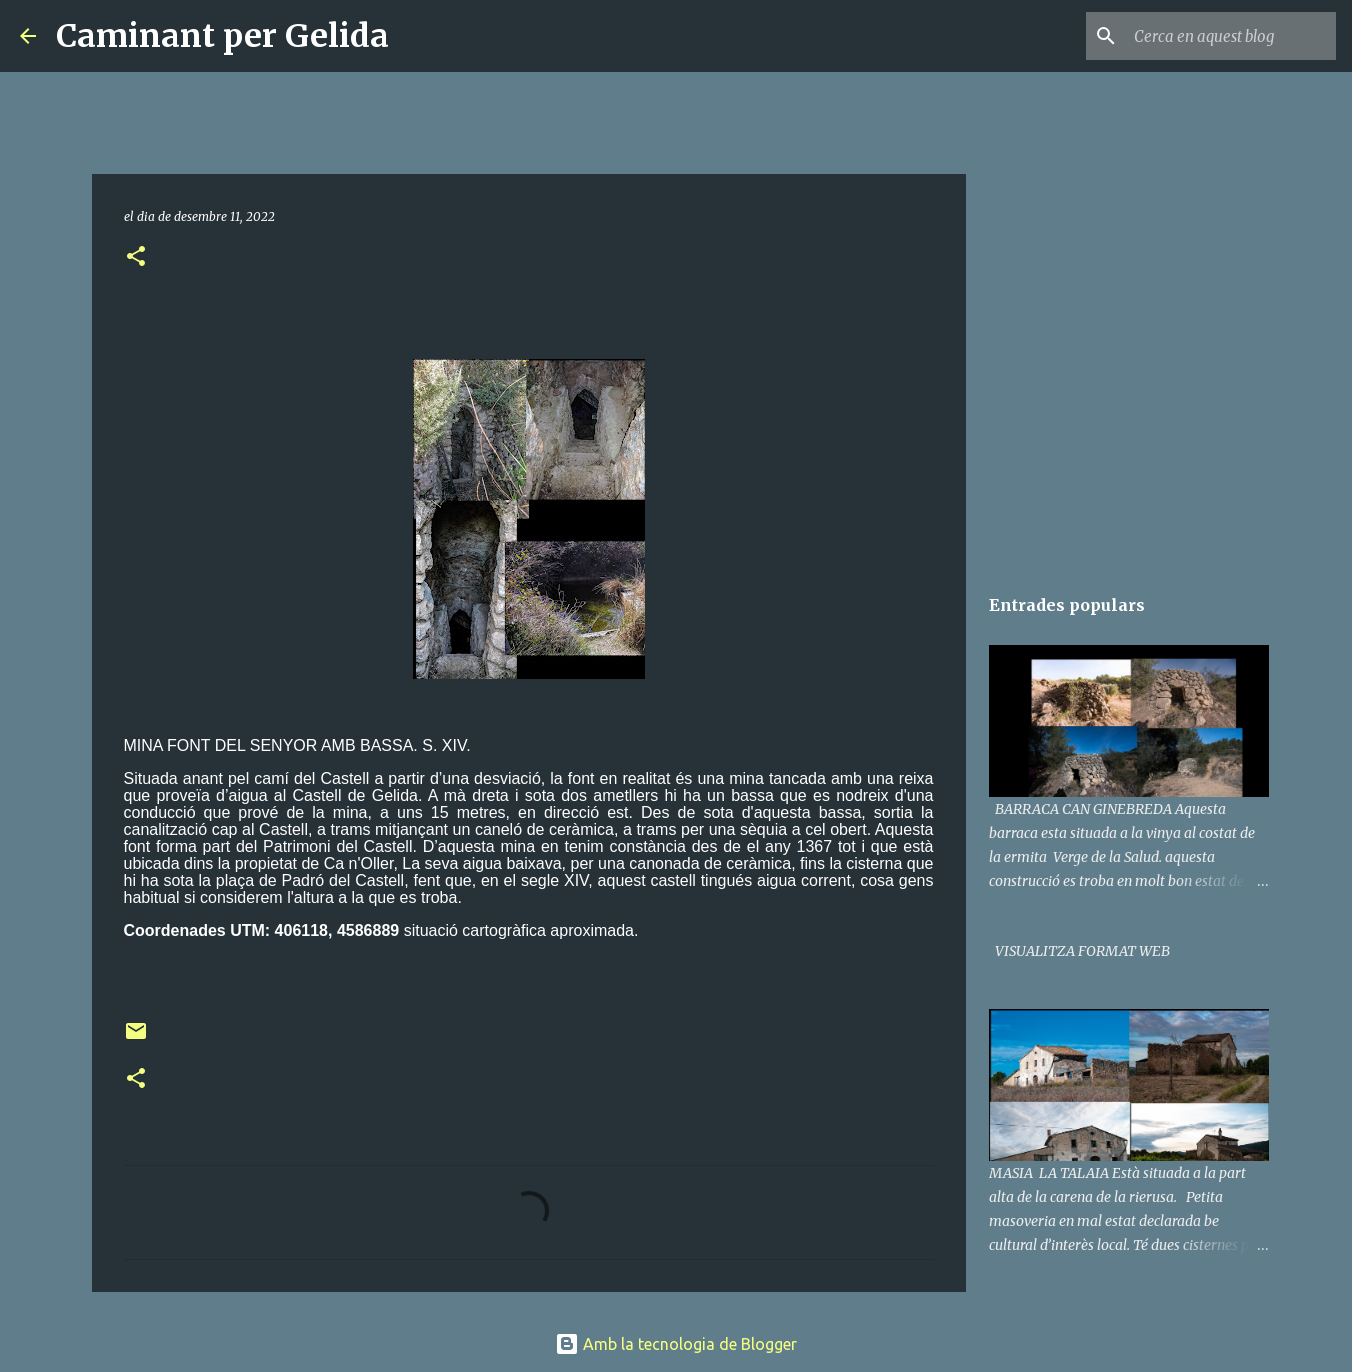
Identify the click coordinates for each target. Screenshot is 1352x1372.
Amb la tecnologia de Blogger (676, 1344)
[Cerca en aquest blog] (1231, 36)
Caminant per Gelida (222, 36)
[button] (136, 257)
